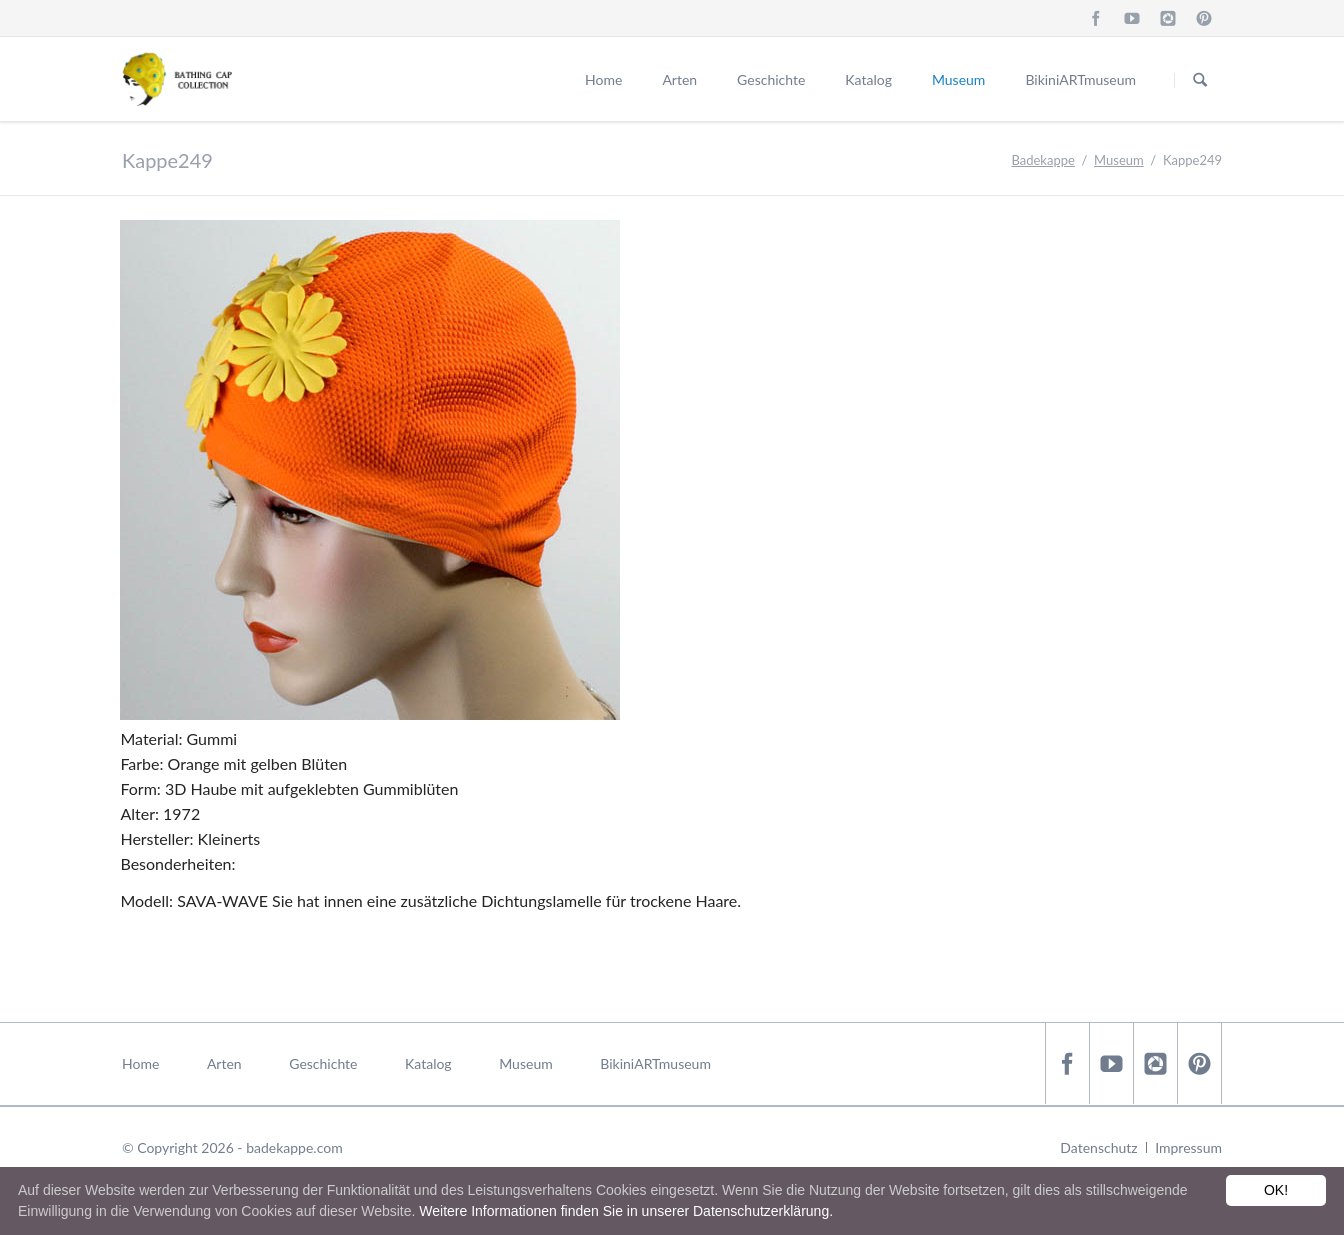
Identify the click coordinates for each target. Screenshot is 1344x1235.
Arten (679, 79)
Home (603, 79)
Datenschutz (1098, 1147)
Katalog (868, 79)
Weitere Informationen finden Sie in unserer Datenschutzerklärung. (626, 1211)
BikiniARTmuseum (1080, 79)
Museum (958, 79)
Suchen (1200, 80)
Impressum (1188, 1147)
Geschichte (771, 79)
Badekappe (1042, 160)
